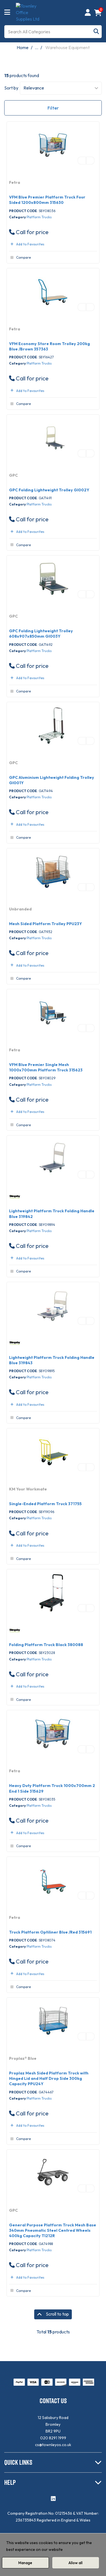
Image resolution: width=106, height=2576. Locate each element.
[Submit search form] (96, 31)
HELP (10, 2482)
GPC (13, 475)
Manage (25, 2562)
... (36, 47)
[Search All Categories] (53, 31)
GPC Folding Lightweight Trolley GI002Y (49, 489)
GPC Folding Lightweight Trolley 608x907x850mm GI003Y (41, 633)
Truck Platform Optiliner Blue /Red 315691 (50, 1932)
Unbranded (20, 909)
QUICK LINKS (18, 2462)
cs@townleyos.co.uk (53, 2444)
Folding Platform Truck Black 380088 (46, 1644)
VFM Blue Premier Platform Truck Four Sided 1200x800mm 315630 (47, 200)
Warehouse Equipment (67, 47)
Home (23, 47)
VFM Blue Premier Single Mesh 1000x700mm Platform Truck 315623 (46, 1067)
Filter (53, 108)
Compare (20, 257)
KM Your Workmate (28, 1489)
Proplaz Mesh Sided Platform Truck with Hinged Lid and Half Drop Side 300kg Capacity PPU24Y (48, 2078)
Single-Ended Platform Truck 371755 (45, 1503)
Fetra (14, 182)
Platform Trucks (39, 217)
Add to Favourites (26, 244)
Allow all (75, 2562)
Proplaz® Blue (22, 2058)
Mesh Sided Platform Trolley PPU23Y (45, 923)
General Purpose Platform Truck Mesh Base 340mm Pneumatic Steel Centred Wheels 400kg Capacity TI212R (52, 2230)
